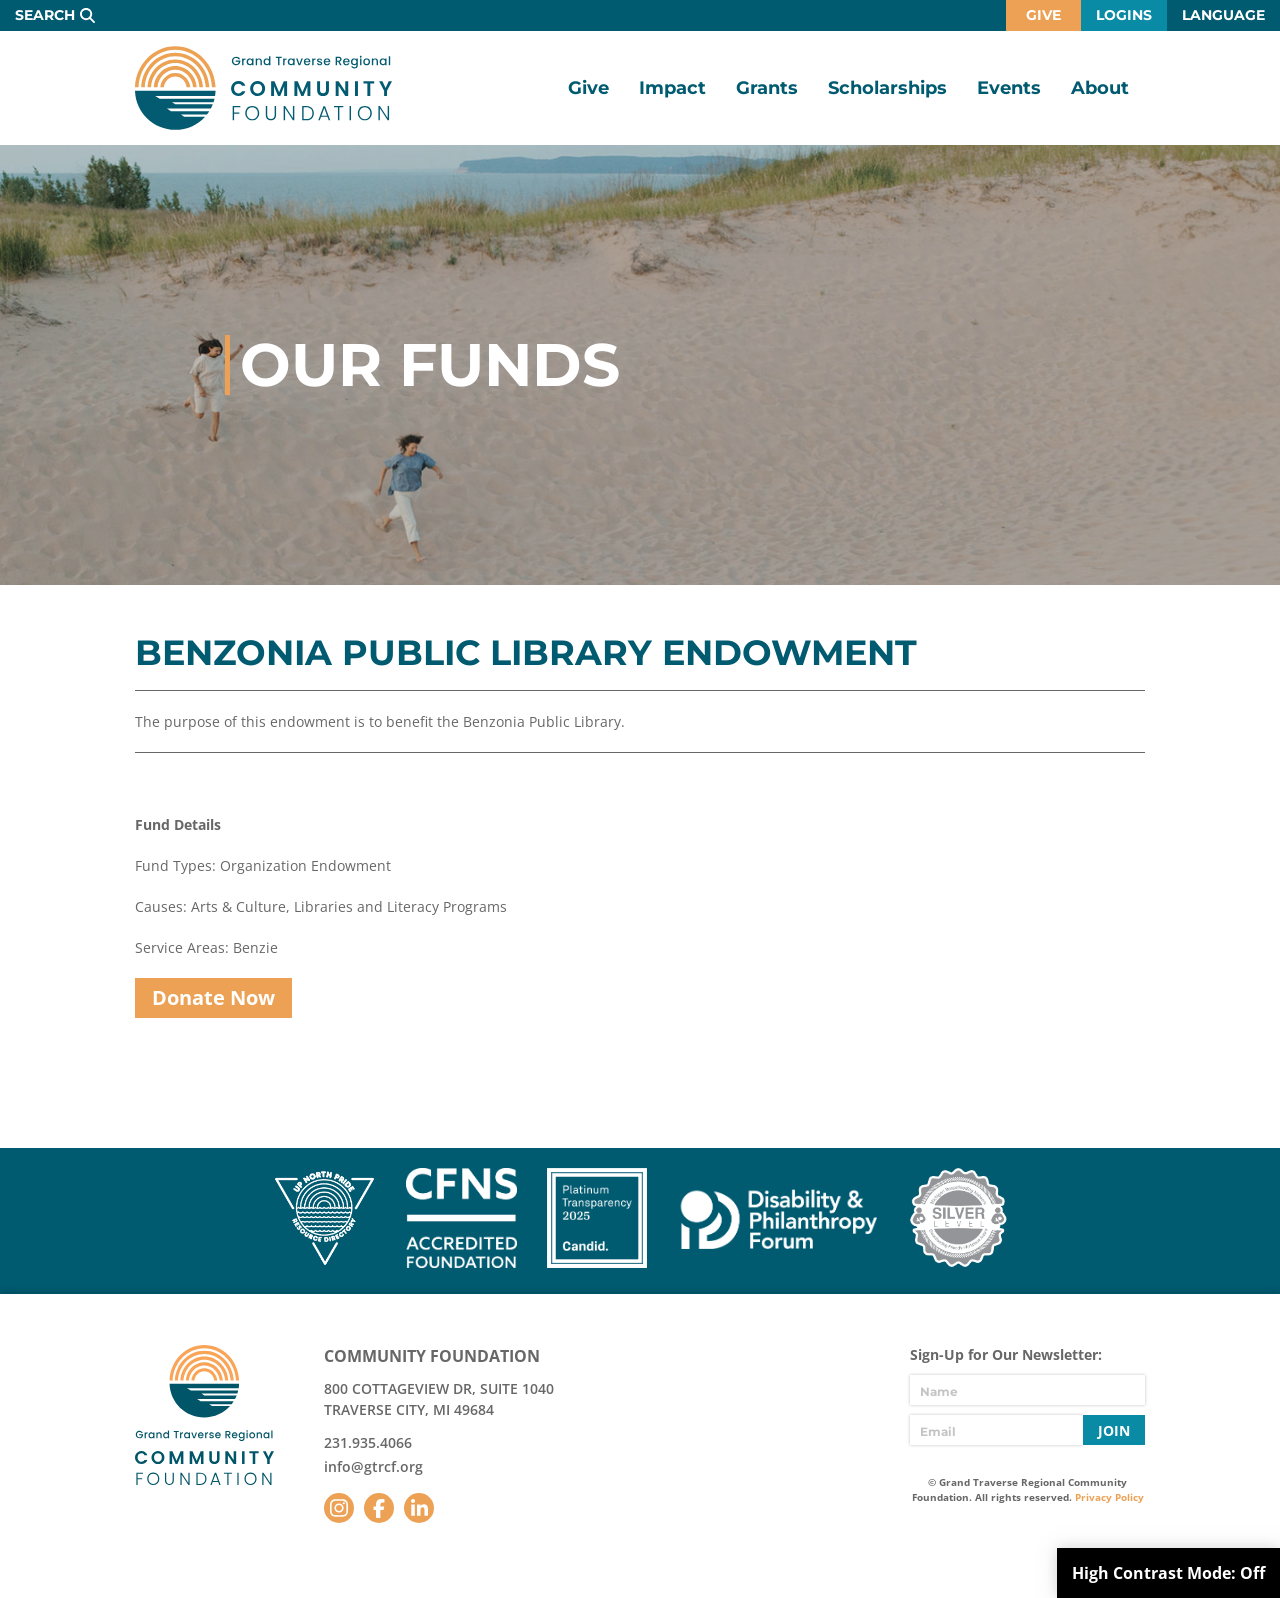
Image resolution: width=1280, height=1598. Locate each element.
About (1100, 88)
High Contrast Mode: (1168, 1573)
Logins (1124, 15)
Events (1009, 88)
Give (1043, 15)
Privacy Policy (1109, 1497)
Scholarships (887, 88)
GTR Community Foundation (263, 88)
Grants (767, 88)
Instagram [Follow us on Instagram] (339, 1508)
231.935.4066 (368, 1442)
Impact (672, 88)
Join (1114, 1430)
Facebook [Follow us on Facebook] (379, 1508)
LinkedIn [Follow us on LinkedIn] (419, 1508)
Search (45, 15)
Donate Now (213, 997)
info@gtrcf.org (373, 1466)
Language (1223, 15)
